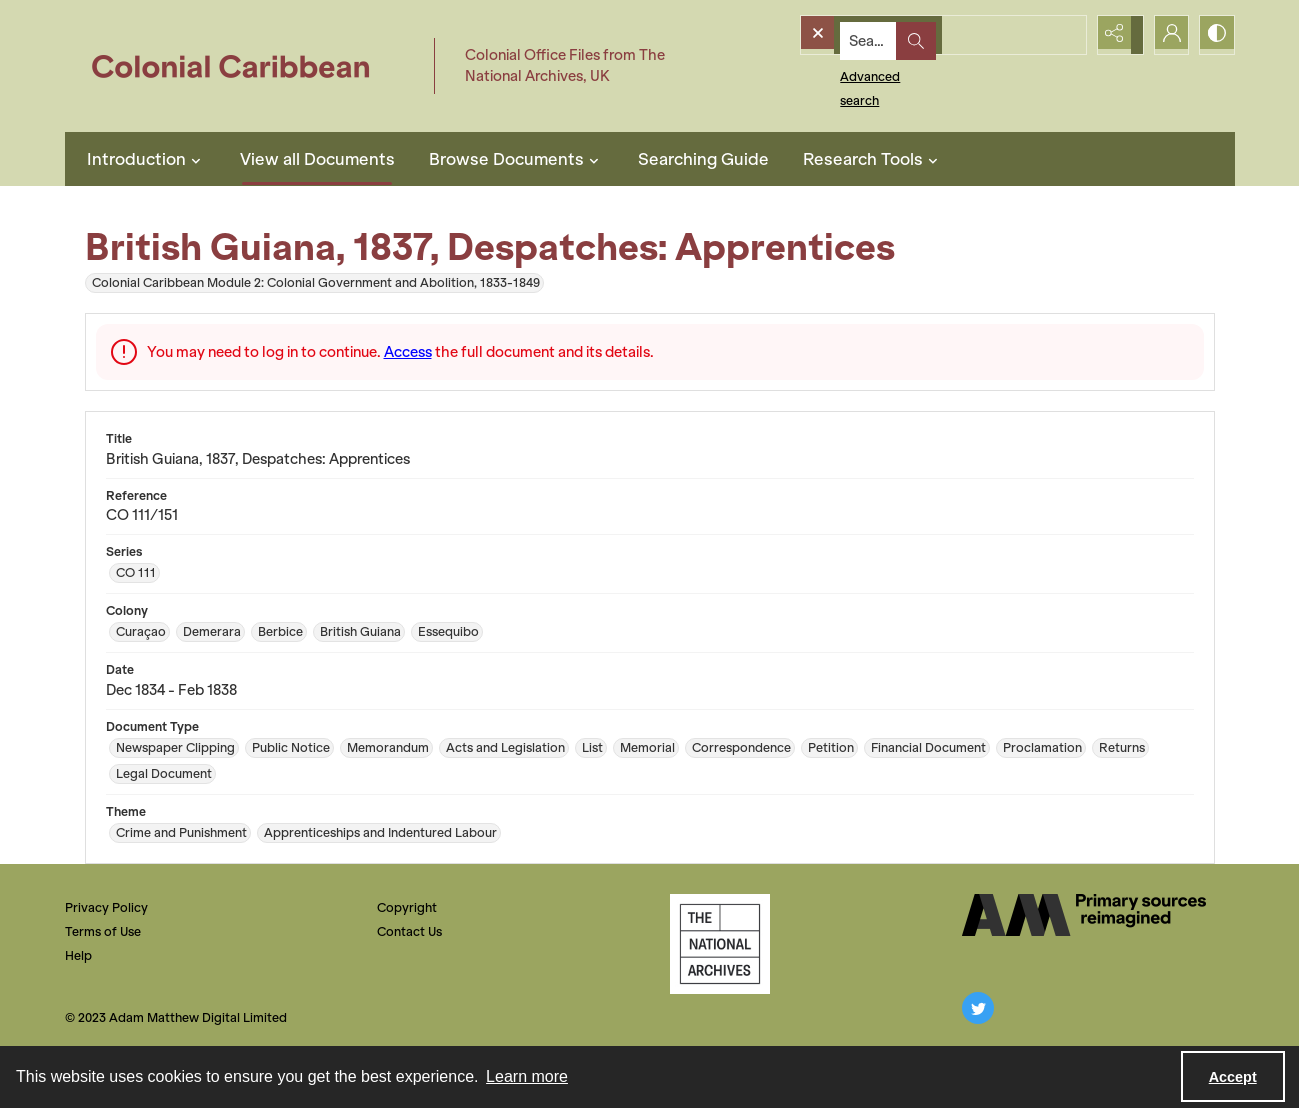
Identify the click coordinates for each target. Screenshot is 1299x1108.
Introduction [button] (146, 159)
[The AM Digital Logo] (1084, 915)
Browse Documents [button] (516, 159)
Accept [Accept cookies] (1233, 1077)
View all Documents (317, 159)
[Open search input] (1065, 35)
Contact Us (409, 931)
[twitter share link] (978, 1008)
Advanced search (858, 70)
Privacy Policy (106, 907)
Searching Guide (703, 159)
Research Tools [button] (873, 159)
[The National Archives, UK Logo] (720, 944)
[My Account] (1165, 35)
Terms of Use (103, 931)
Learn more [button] (527, 1076)
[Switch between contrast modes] (1215, 35)
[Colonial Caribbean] (244, 66)
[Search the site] (906, 35)
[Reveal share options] (1115, 35)
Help (78, 955)
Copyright (407, 907)
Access (408, 352)
